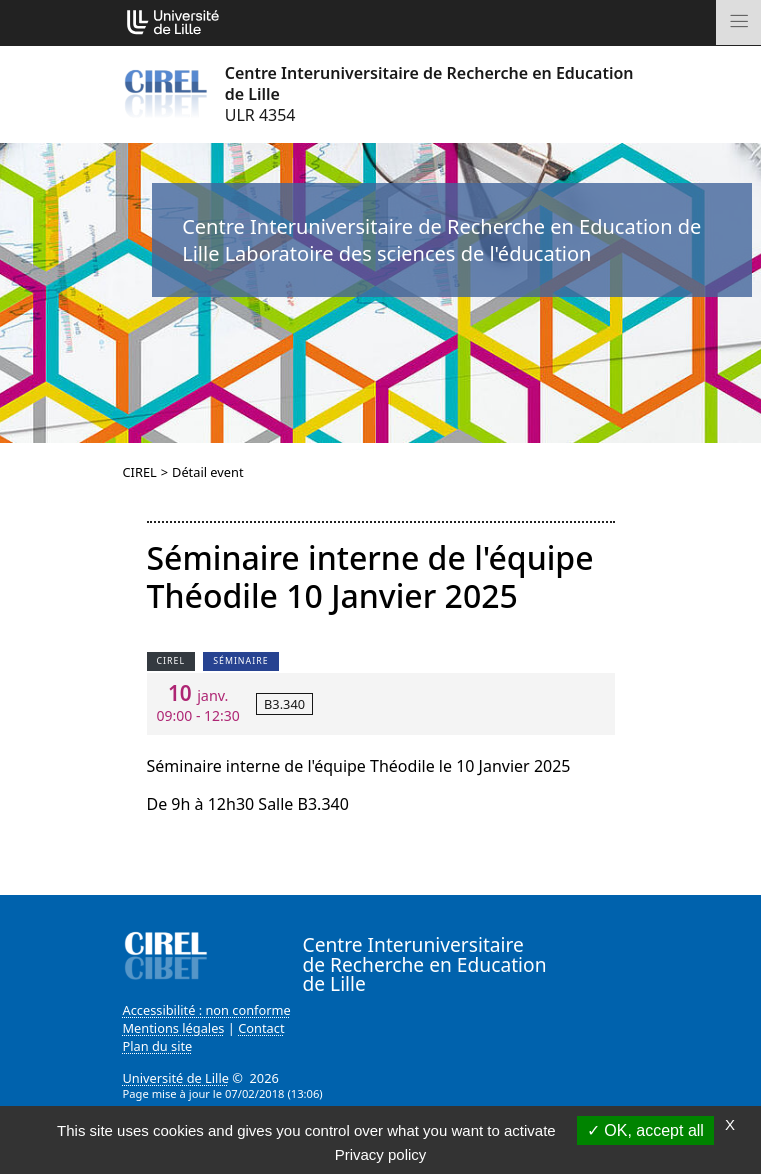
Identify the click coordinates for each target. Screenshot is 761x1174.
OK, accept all (645, 1130)
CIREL (140, 472)
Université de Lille (176, 1078)
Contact (261, 1028)
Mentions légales (174, 1028)
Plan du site (158, 1046)
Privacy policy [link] (381, 1154)
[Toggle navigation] (738, 22)
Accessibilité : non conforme (207, 1010)
